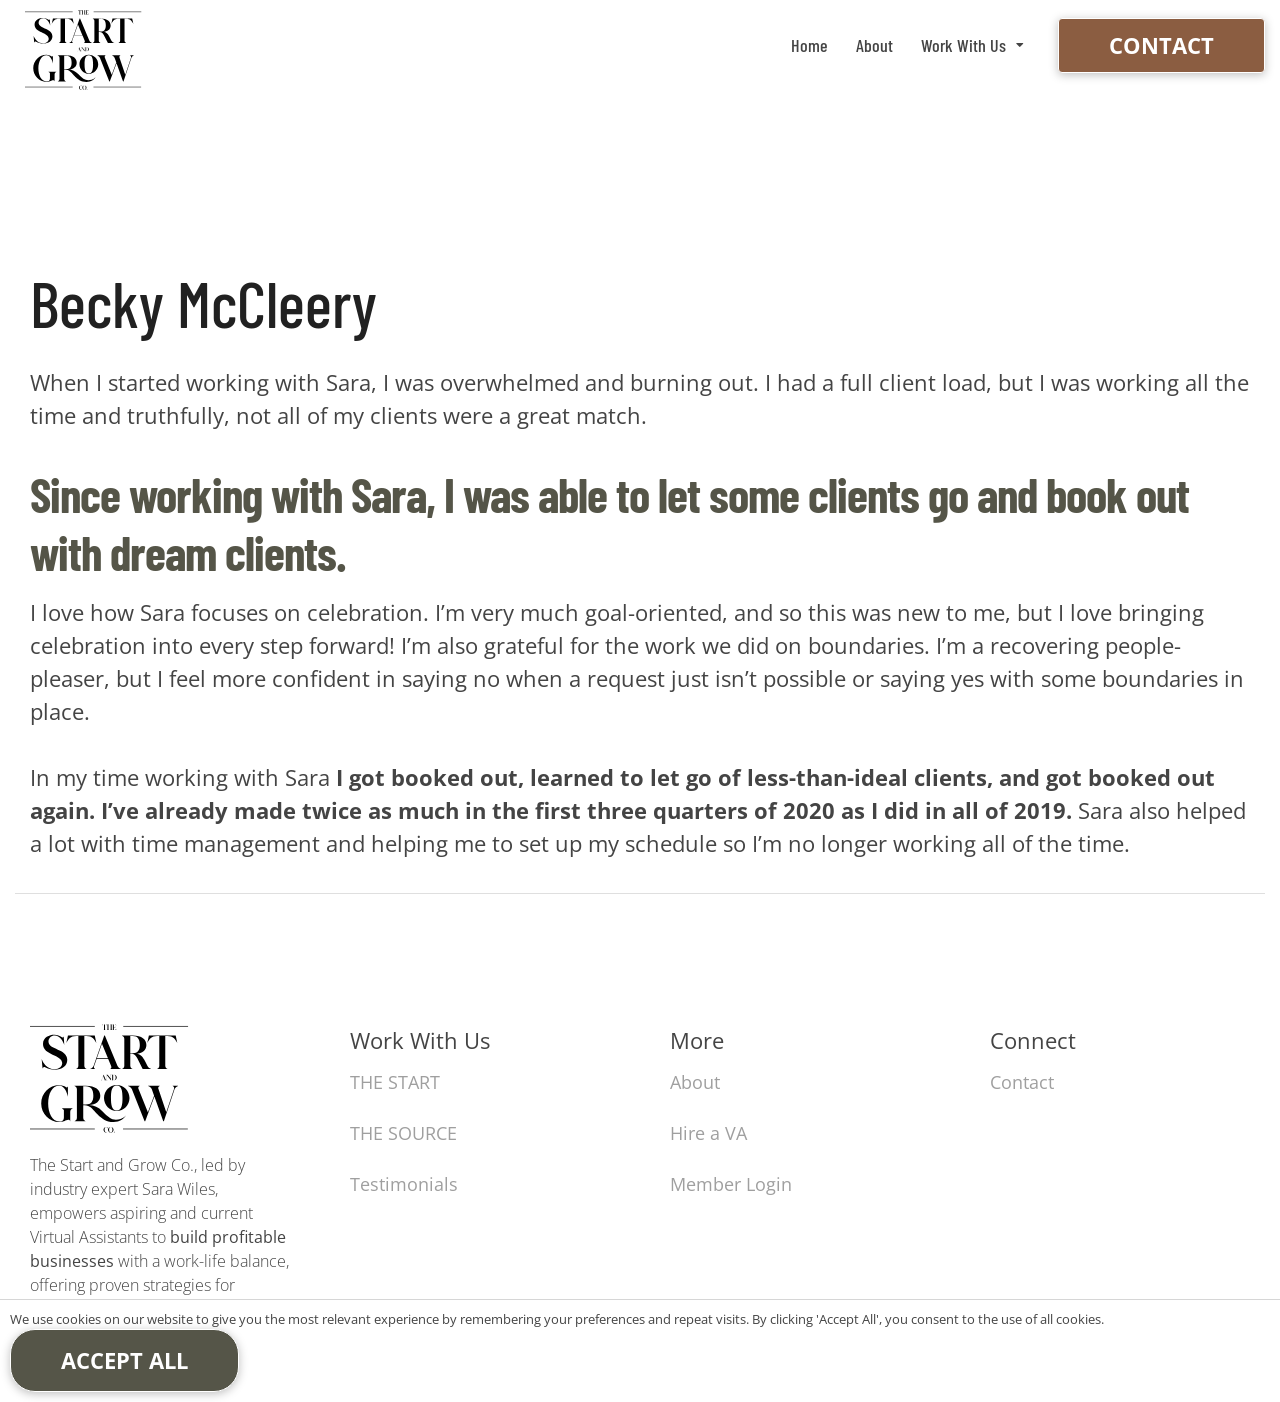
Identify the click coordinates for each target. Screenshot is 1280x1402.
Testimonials (404, 1184)
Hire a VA (708, 1133)
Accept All (124, 1360)
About (874, 45)
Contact (1161, 45)
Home (809, 45)
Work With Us (963, 45)
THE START (395, 1082)
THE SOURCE (403, 1133)
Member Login (731, 1184)
